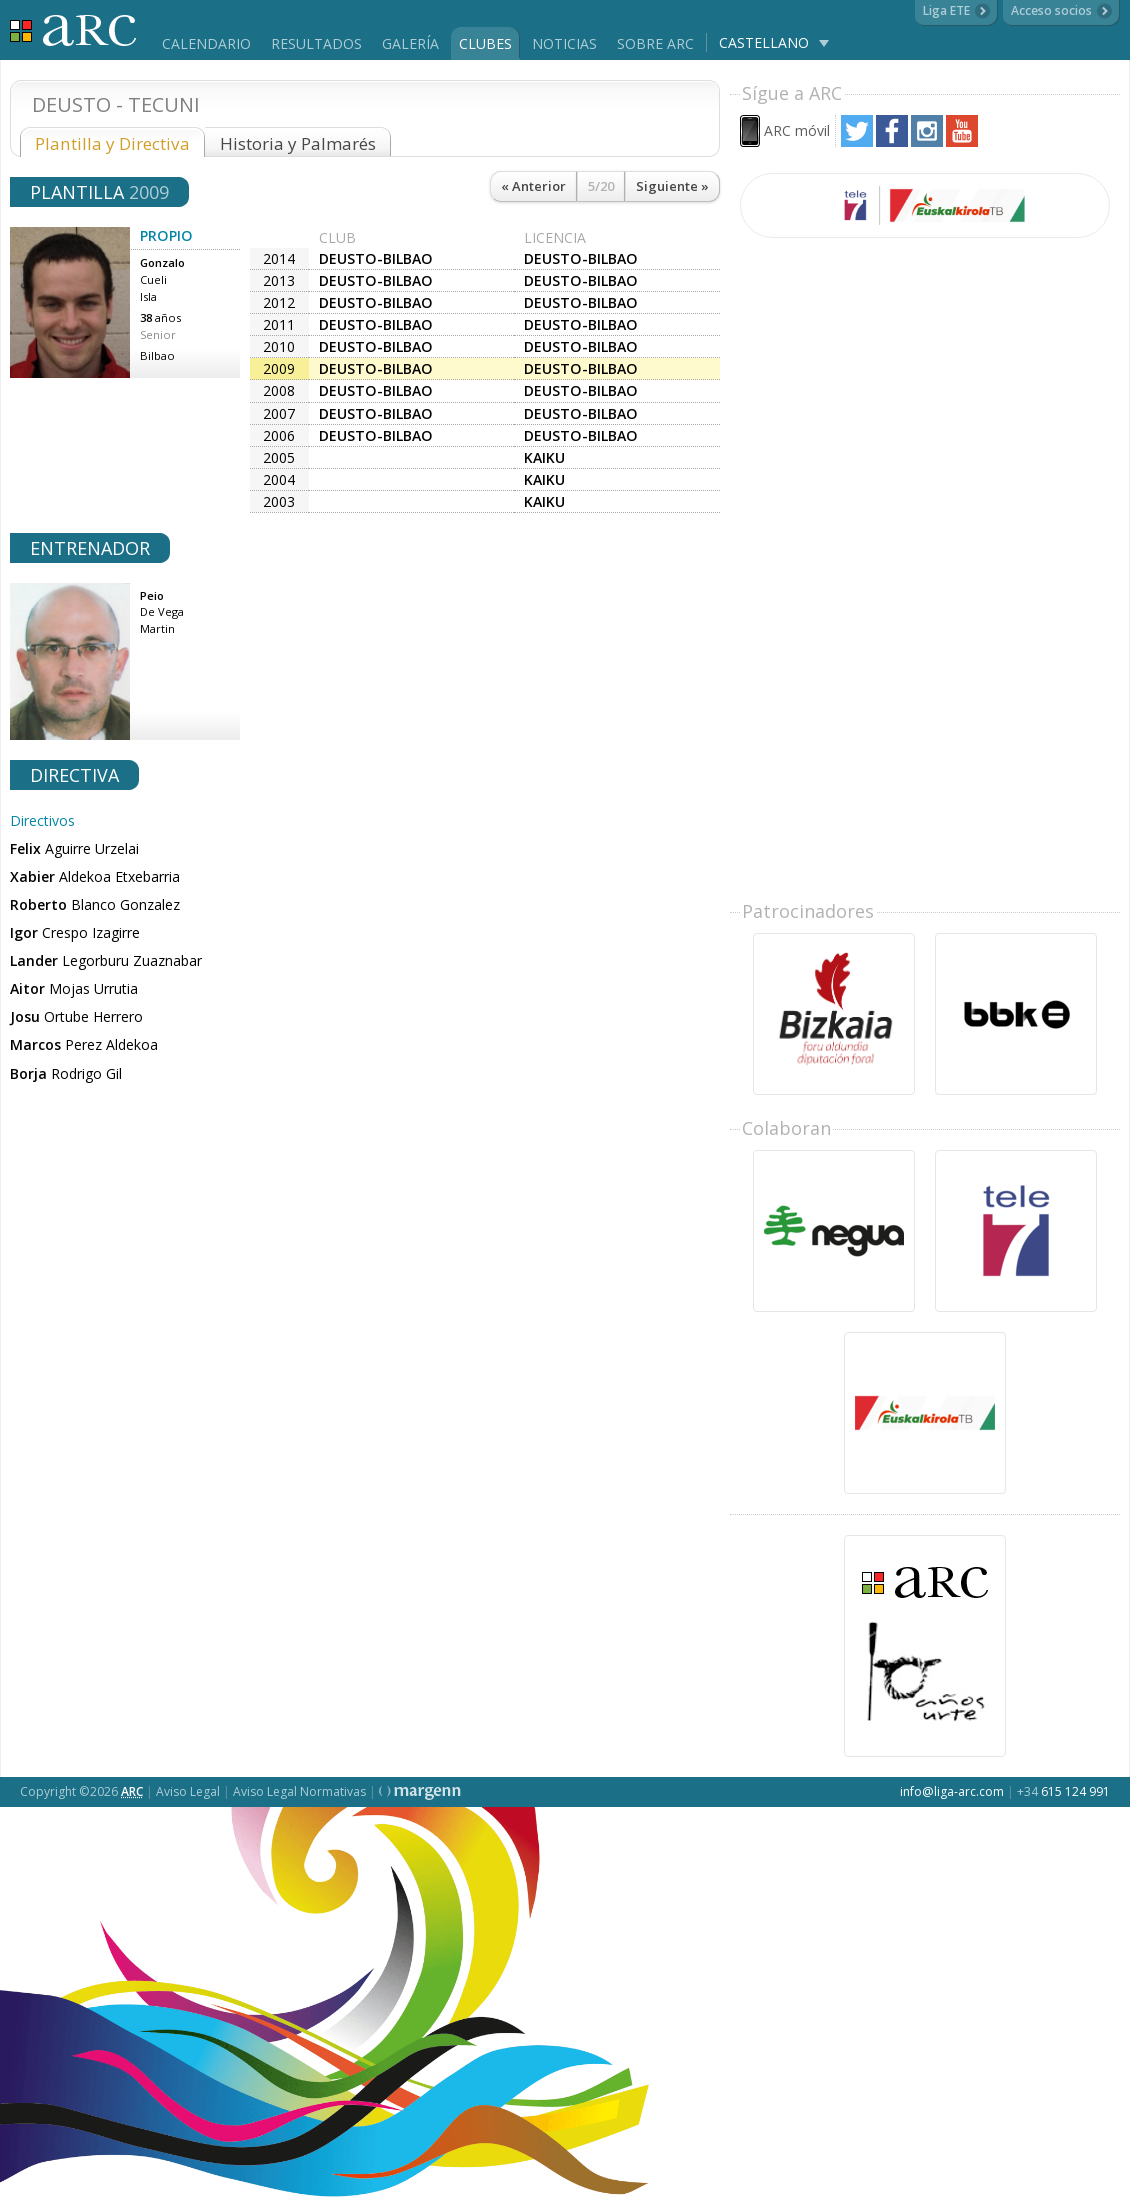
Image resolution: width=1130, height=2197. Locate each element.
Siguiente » (672, 186)
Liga (73, 30)
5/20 (601, 186)
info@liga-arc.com (952, 1791)
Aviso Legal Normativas (299, 1791)
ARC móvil (797, 130)
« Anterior (533, 186)
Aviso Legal (188, 1791)
